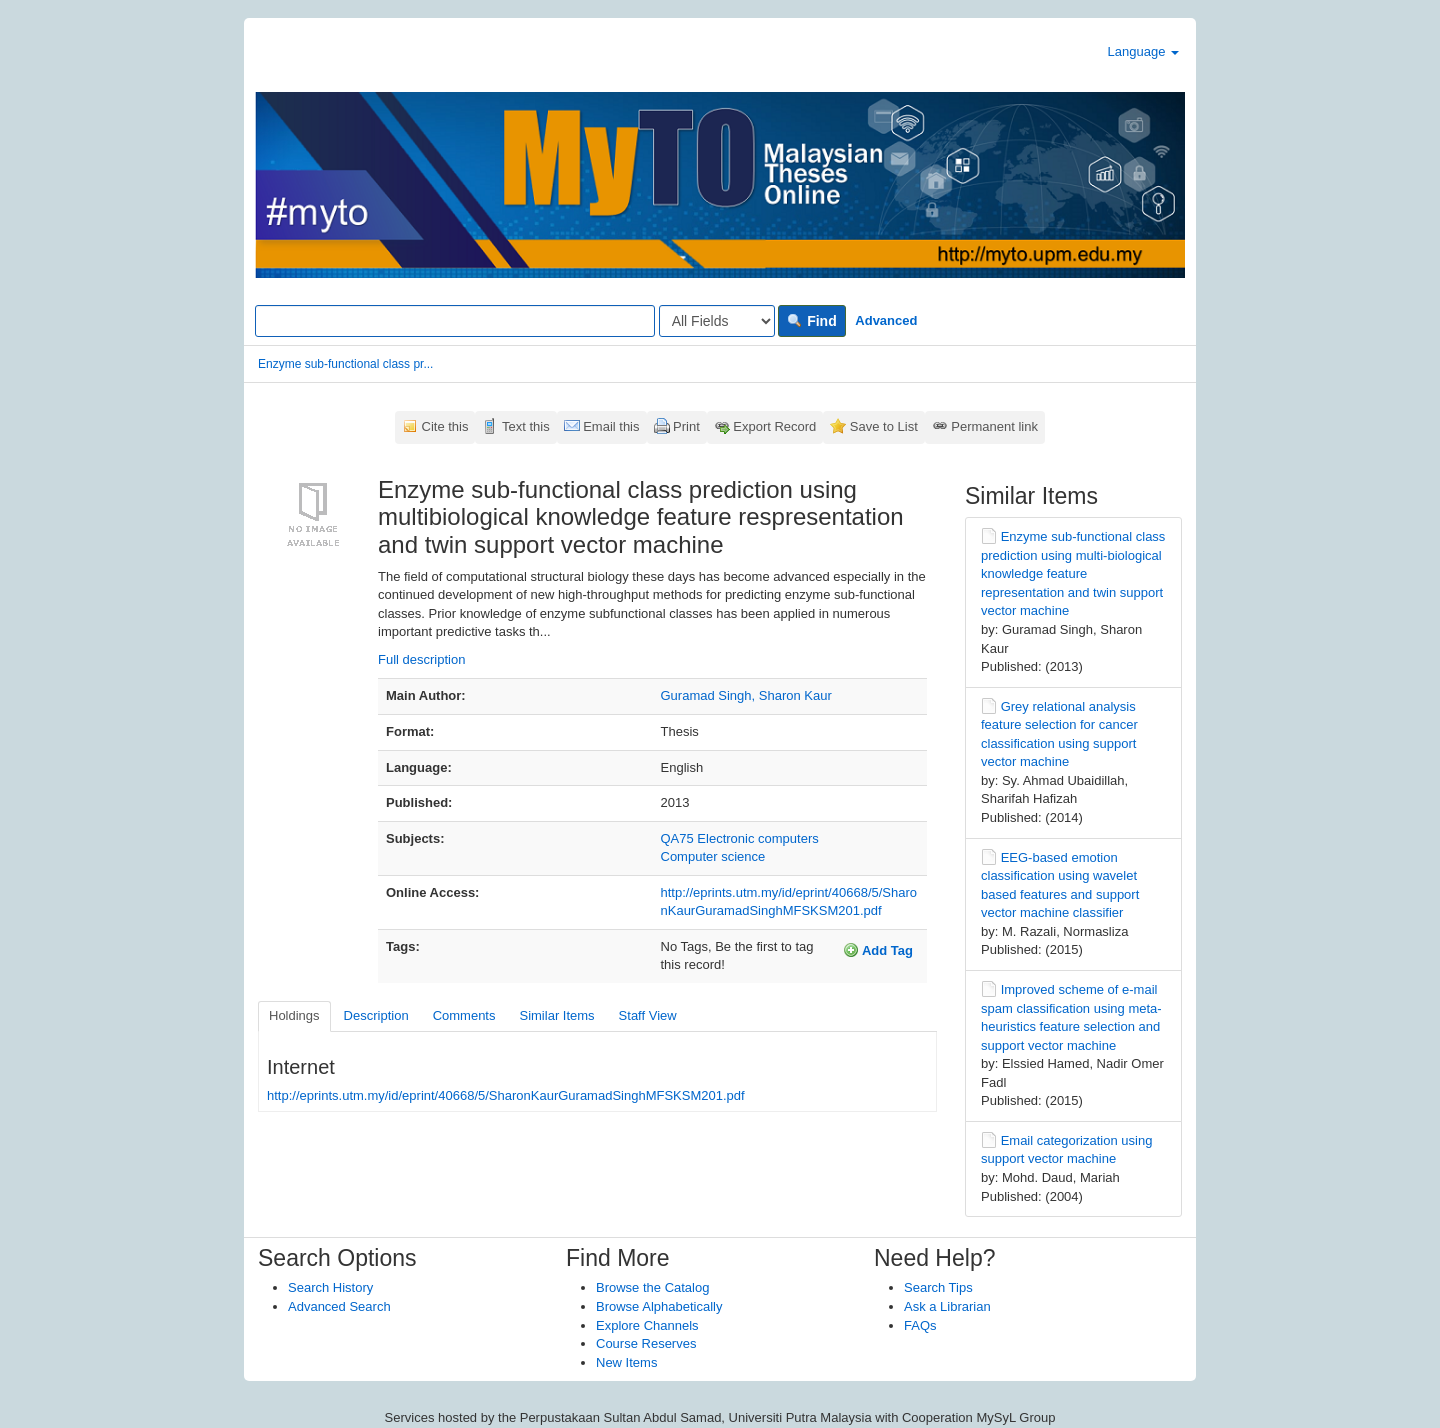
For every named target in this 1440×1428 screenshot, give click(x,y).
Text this (526, 426)
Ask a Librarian (947, 1306)
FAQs (920, 1325)
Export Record (774, 426)
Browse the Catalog (652, 1287)
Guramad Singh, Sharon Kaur (746, 695)
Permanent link (994, 426)
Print (686, 426)
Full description (421, 659)
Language (1143, 51)
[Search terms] (455, 321)
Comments (464, 1015)
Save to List (884, 426)
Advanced (886, 320)
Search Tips (938, 1287)
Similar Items (556, 1015)
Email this (611, 426)
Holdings (294, 1015)
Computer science (713, 856)
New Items (626, 1362)
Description (376, 1015)
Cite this (445, 426)
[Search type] (717, 321)
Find (811, 321)
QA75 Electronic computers (740, 838)
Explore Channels (647, 1325)
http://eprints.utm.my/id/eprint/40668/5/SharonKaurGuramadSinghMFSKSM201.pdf (506, 1095)
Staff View (648, 1015)
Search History (330, 1287)
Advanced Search (339, 1306)
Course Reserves (646, 1343)
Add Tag (878, 950)
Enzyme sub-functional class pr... (345, 364)
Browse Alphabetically (659, 1306)
